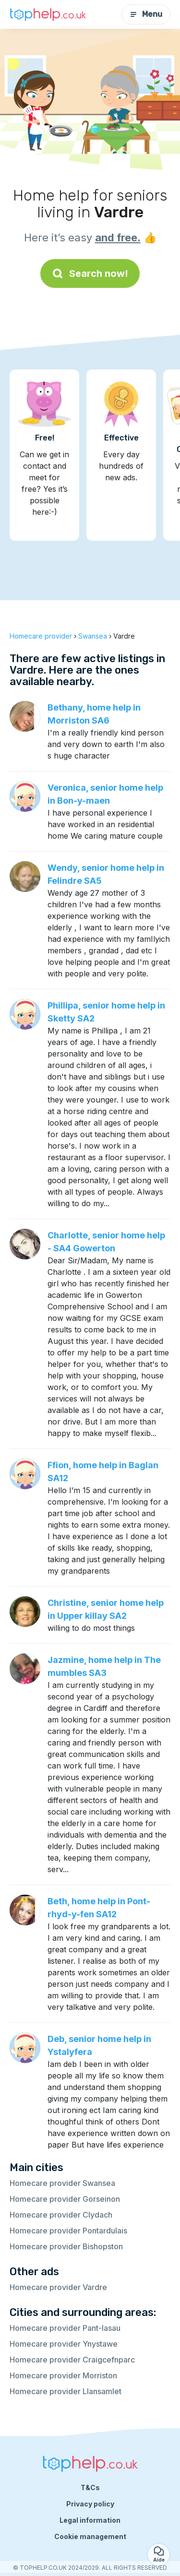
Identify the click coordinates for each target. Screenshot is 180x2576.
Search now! (90, 273)
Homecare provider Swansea (62, 2183)
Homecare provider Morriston (63, 2375)
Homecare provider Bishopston (66, 2246)
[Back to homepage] (48, 14)
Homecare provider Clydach (61, 2215)
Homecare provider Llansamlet (65, 2391)
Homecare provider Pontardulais (68, 2230)
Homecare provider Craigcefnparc (72, 2359)
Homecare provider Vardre (58, 2287)
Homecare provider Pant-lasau (65, 2328)
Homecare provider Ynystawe (64, 2344)
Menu (146, 14)
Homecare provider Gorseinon (65, 2199)
